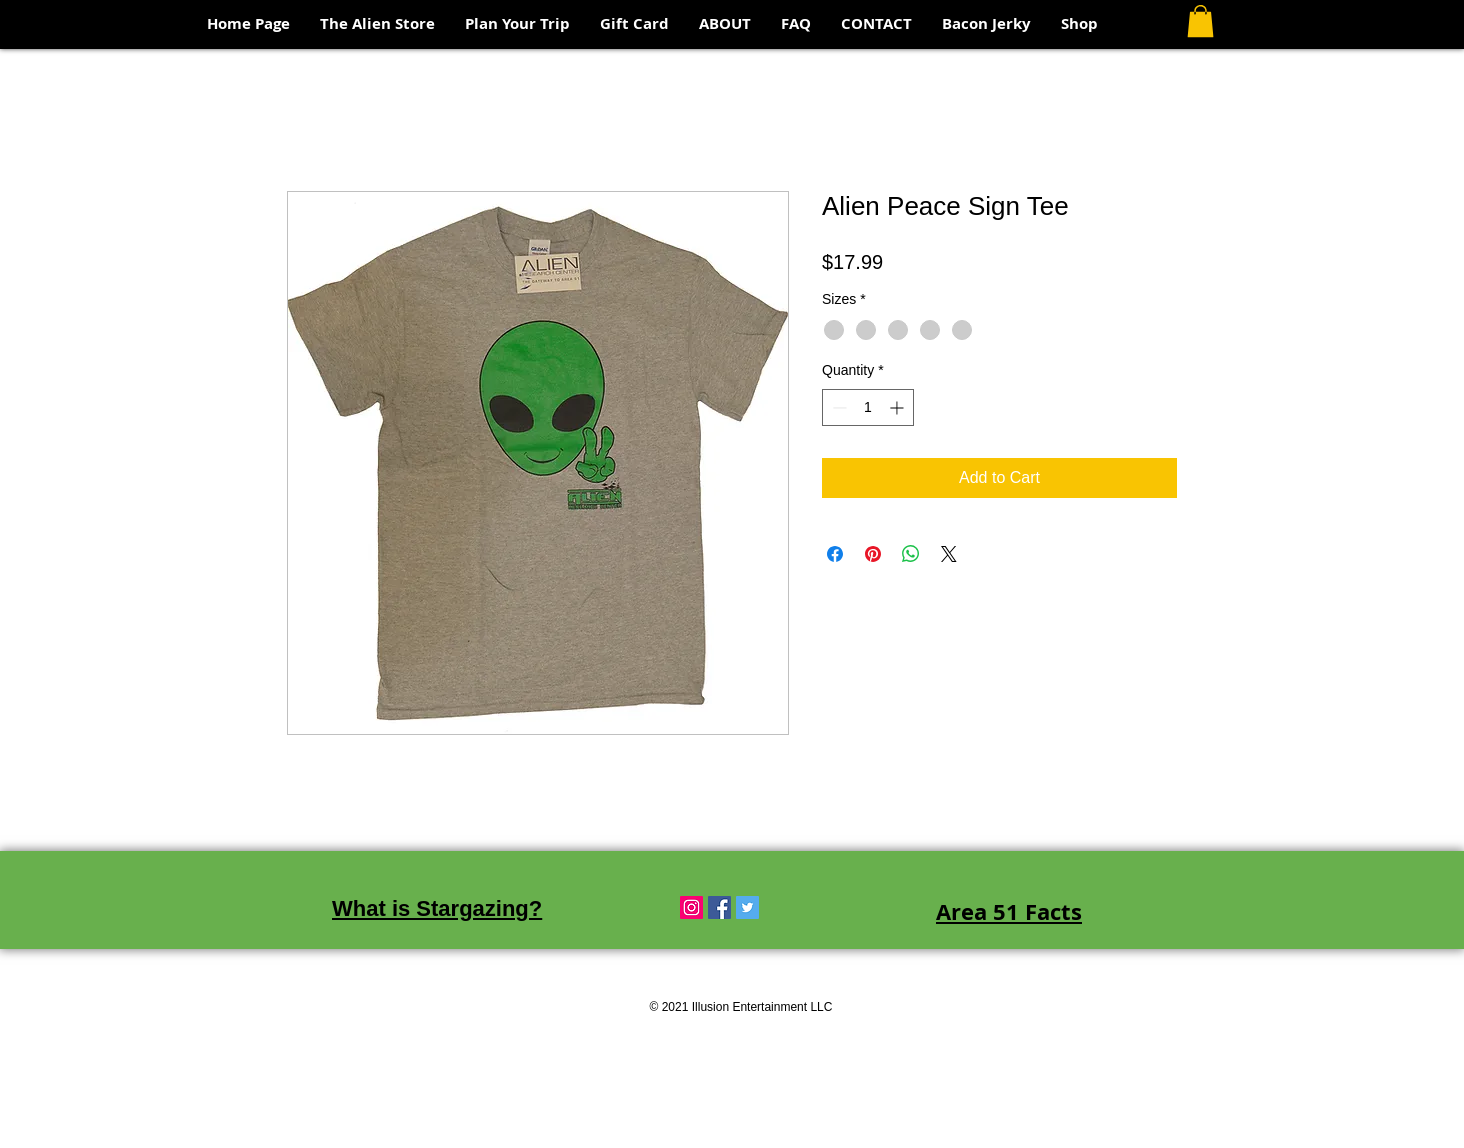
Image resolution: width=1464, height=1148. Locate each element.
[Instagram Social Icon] (691, 907)
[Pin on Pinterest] (873, 554)
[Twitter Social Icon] (747, 907)
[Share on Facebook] (835, 554)
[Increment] (898, 407)
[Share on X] (949, 554)
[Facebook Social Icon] (719, 907)
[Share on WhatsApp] (911, 554)
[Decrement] (837, 407)
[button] (1200, 21)
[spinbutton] (868, 407)
